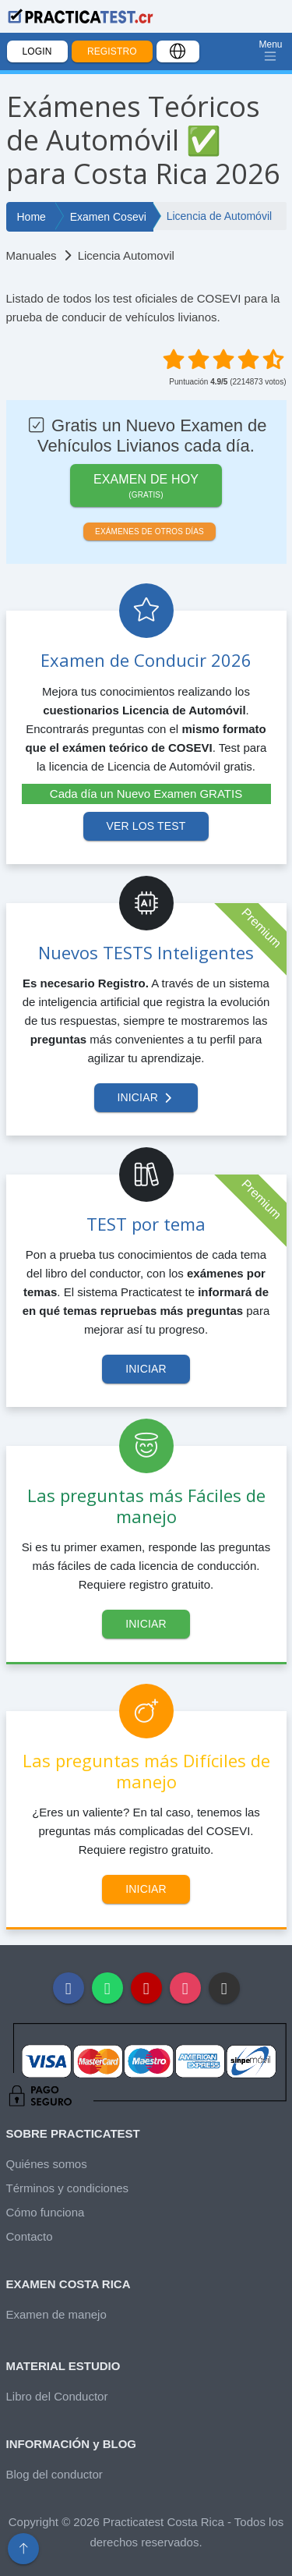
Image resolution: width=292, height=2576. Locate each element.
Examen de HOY (146, 487)
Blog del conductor (54, 2474)
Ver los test (146, 826)
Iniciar (146, 1097)
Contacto (29, 2236)
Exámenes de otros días (149, 531)
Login (37, 51)
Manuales (31, 255)
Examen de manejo (56, 2314)
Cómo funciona (45, 2212)
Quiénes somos (46, 2163)
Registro (112, 51)
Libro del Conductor (57, 2396)
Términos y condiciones (67, 2188)
